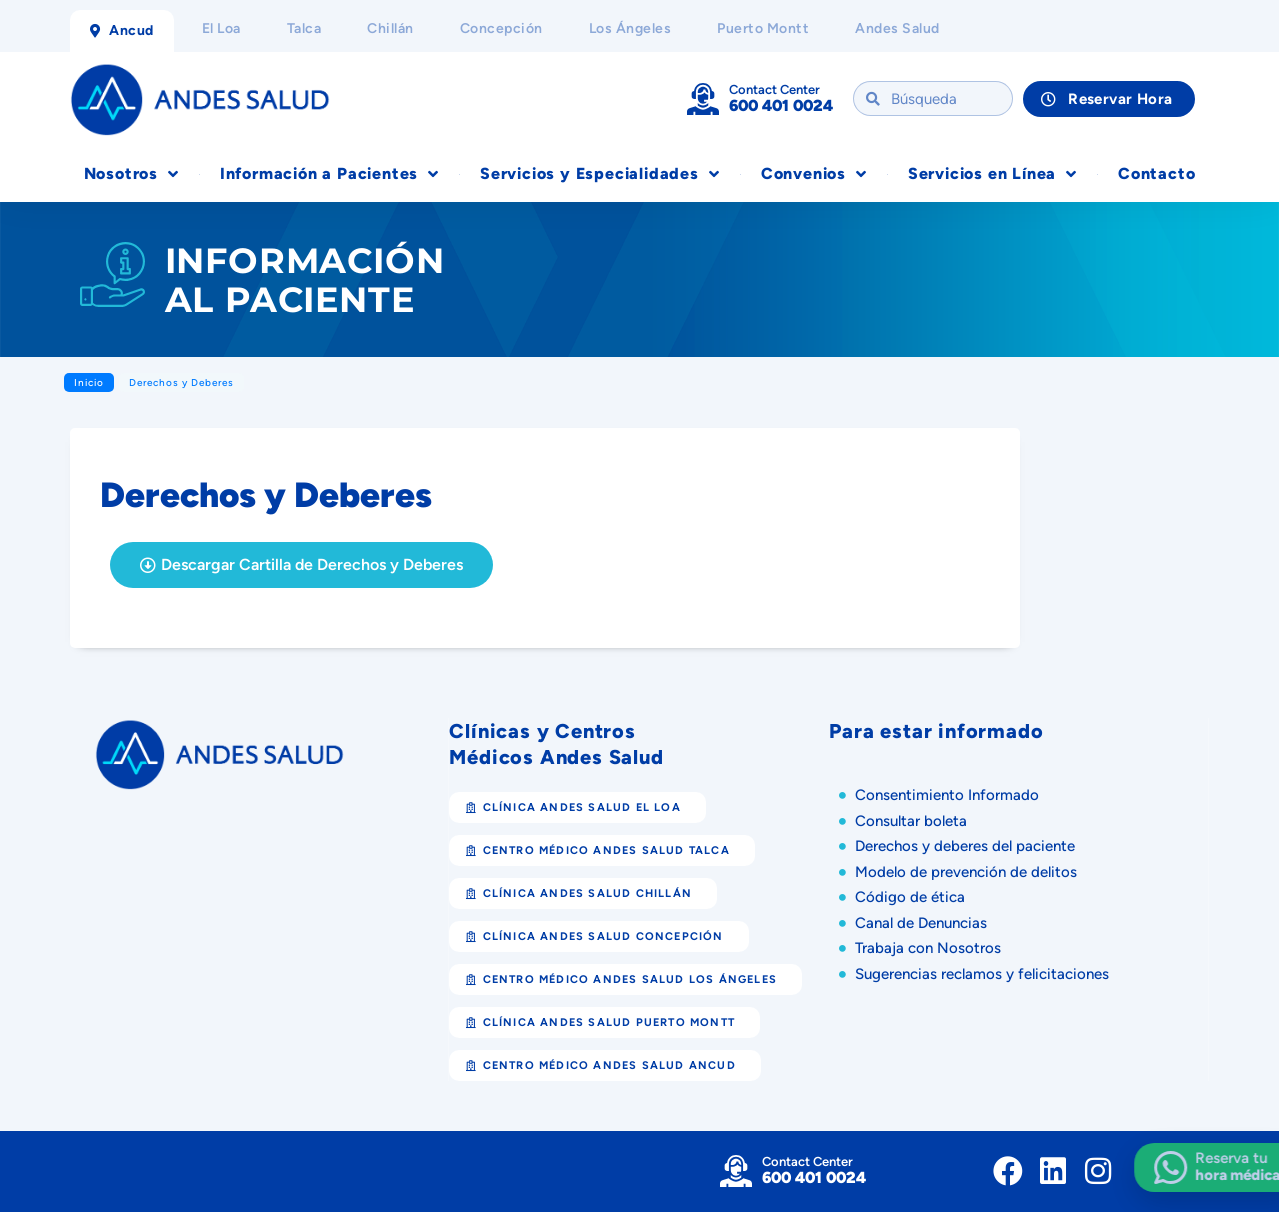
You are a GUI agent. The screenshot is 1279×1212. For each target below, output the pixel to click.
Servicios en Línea (992, 174)
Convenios (814, 174)
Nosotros (131, 174)
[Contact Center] (703, 99)
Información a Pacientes (329, 174)
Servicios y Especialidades (600, 174)
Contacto (1156, 173)
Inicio (89, 382)
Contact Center (774, 89)
